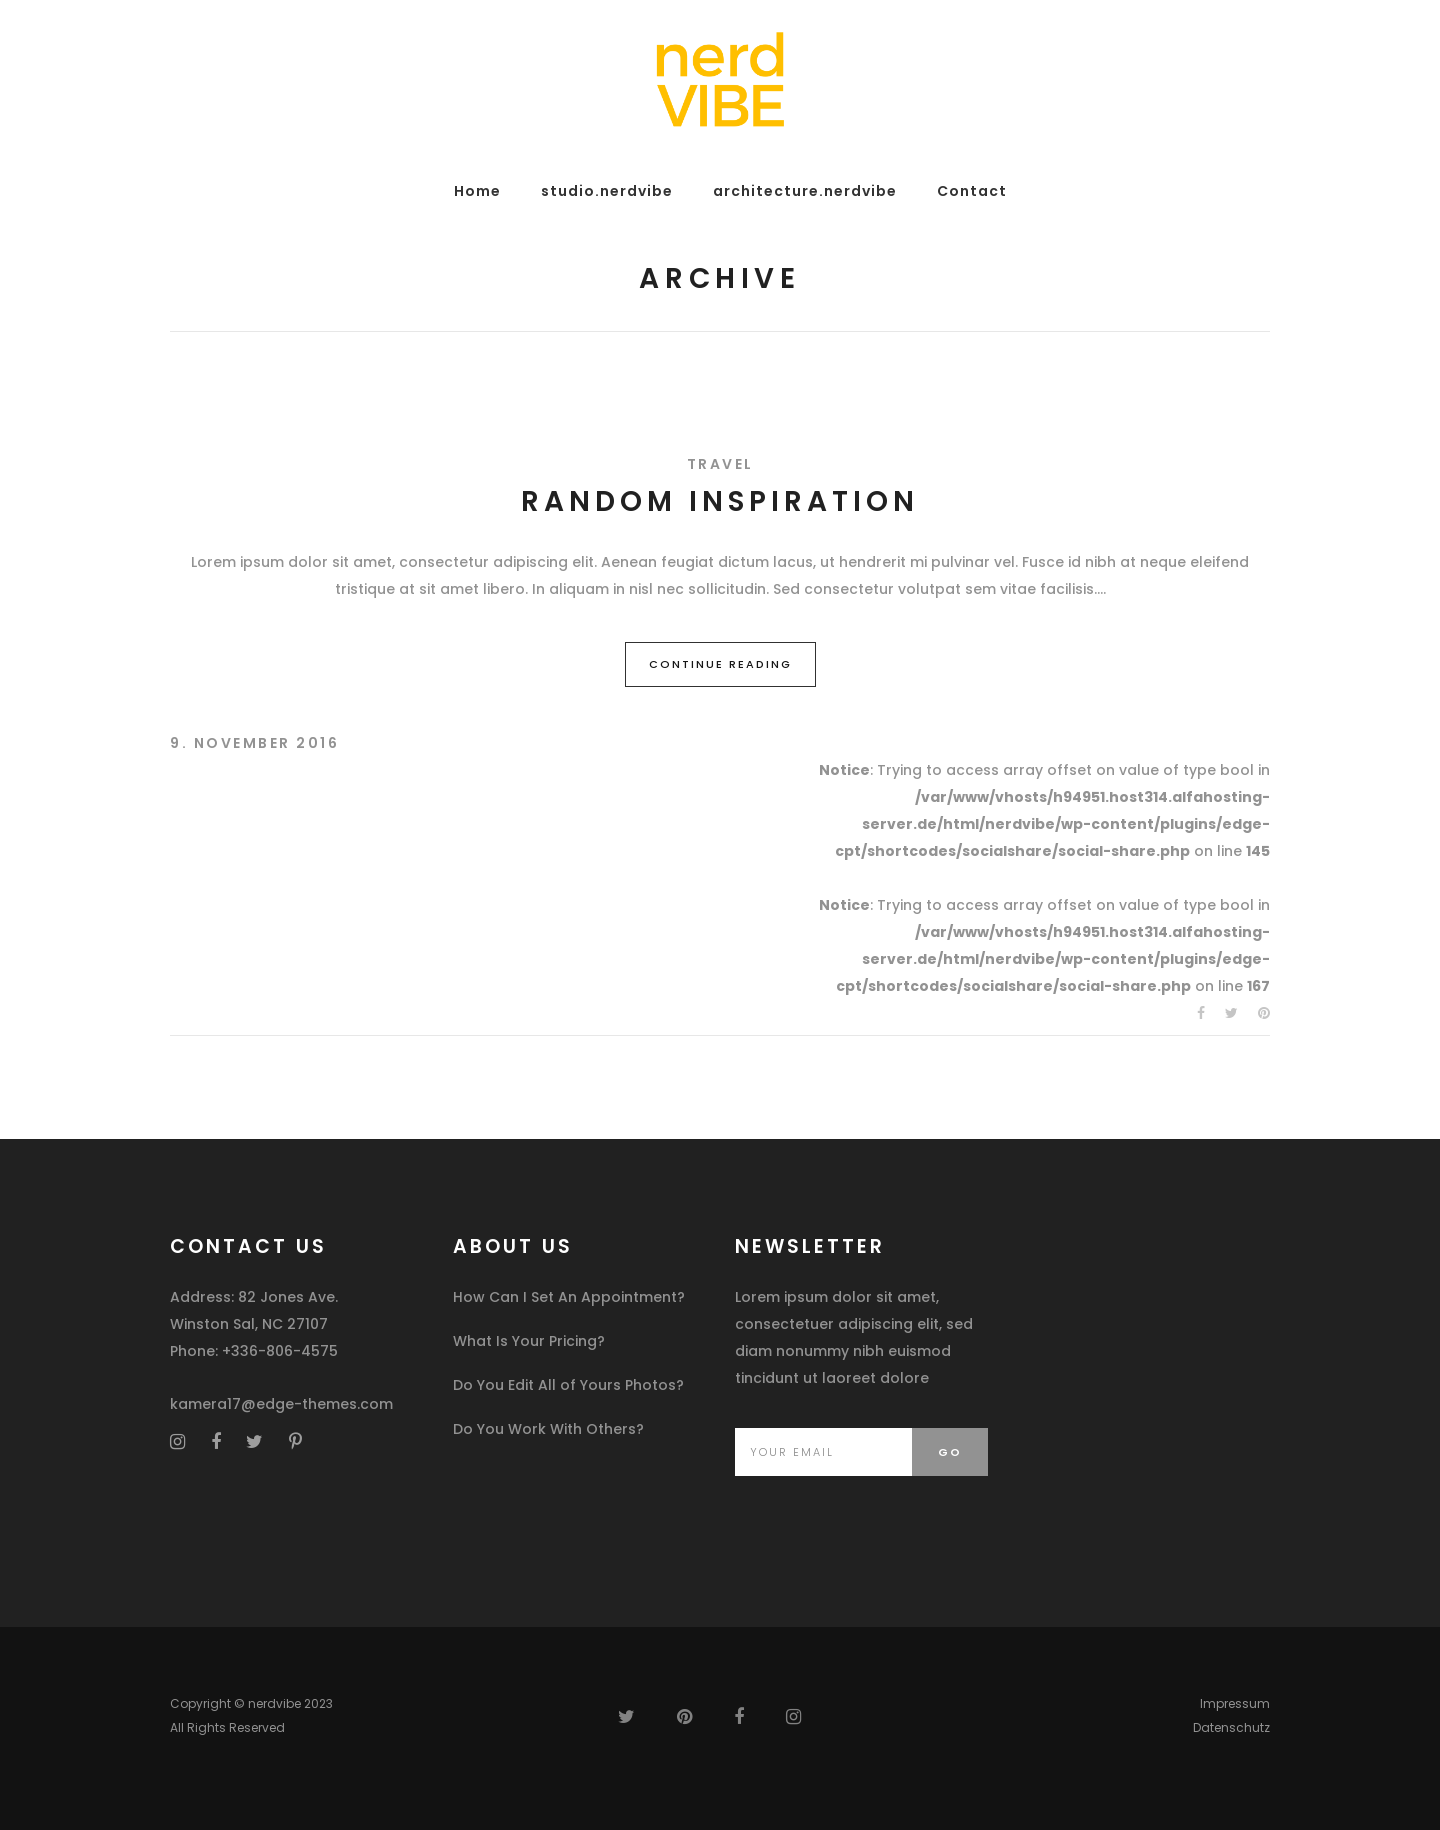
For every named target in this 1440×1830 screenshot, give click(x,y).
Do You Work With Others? (548, 1429)
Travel (720, 464)
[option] (720, 399)
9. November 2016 (254, 743)
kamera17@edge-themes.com (281, 1404)
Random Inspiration (720, 501)
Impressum (1235, 1703)
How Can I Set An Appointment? (569, 1297)
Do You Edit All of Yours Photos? (568, 1385)
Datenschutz (1231, 1727)
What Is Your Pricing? (529, 1341)
